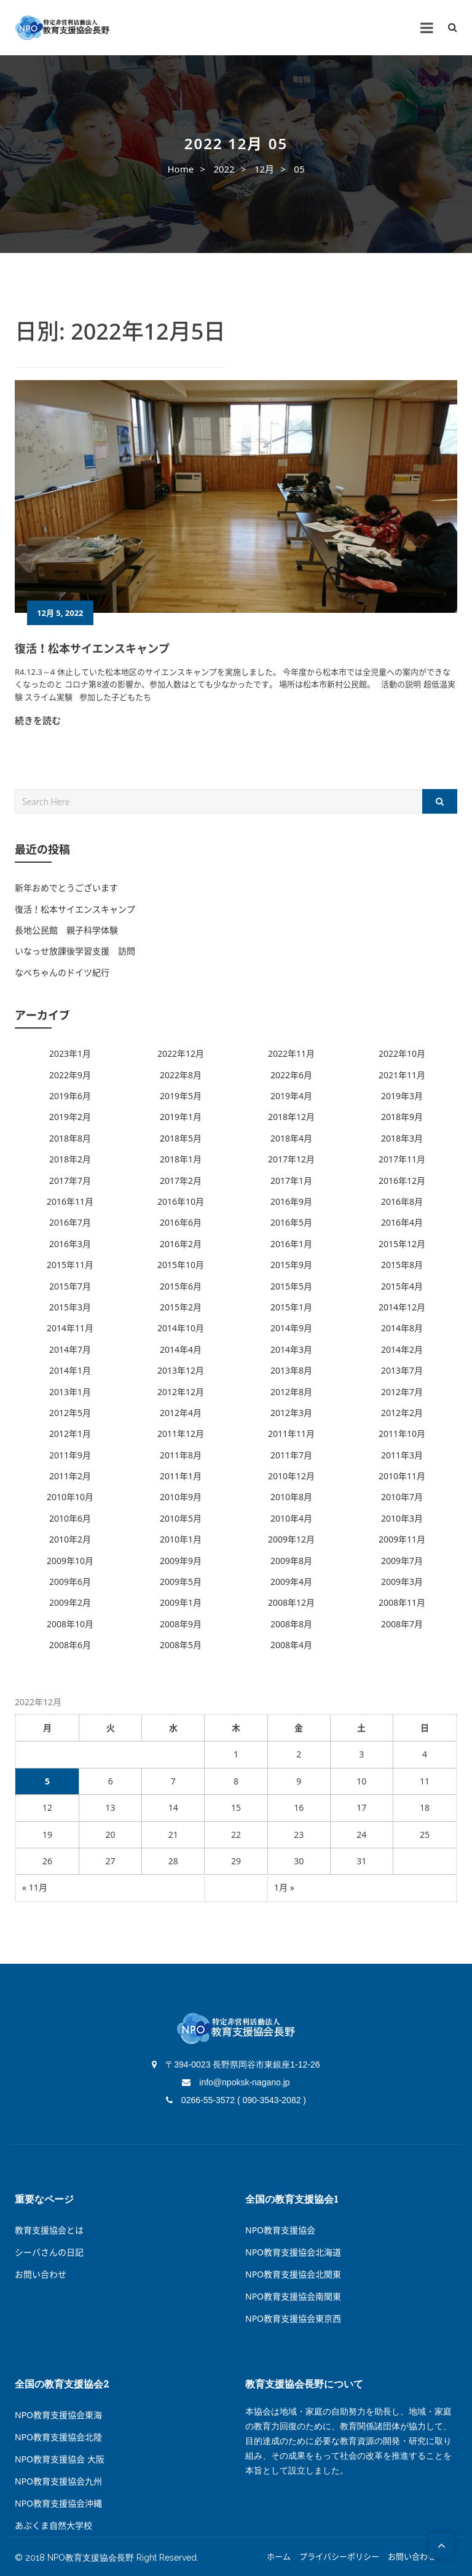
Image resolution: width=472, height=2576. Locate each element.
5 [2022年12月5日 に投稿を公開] (47, 1781)
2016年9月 (291, 1201)
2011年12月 (180, 1433)
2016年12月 (402, 1180)
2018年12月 (291, 1117)
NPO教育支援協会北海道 (293, 2252)
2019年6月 (70, 1096)
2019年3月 (402, 1096)
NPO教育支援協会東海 (58, 2415)
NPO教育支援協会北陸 (58, 2437)
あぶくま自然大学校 (53, 2525)
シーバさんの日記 (49, 2252)
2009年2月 (70, 1602)
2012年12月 (180, 1392)
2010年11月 (402, 1476)
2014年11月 (70, 1328)
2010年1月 (181, 1539)
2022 (223, 169)
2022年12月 (180, 1053)
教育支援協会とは (49, 2230)
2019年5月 (181, 1096)
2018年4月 (291, 1138)
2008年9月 (181, 1624)
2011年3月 (402, 1455)
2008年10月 (70, 1624)
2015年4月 (402, 1286)
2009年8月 (291, 1560)
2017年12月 (291, 1159)
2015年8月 (402, 1264)
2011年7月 (291, 1455)
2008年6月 (70, 1645)
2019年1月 (181, 1117)
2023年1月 (70, 1053)
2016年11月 (70, 1201)
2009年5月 (181, 1581)
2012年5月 (70, 1412)
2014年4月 (181, 1349)
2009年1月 (181, 1602)
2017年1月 (291, 1180)
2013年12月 (180, 1370)
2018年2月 (70, 1159)
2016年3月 (70, 1244)
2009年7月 (402, 1560)
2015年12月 (402, 1244)
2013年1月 (70, 1392)
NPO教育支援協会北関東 (293, 2274)
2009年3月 (402, 1581)
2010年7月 (402, 1497)
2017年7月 (70, 1180)
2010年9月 (181, 1497)
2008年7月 (402, 1624)
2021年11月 (402, 1075)
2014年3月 (291, 1349)
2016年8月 (402, 1201)
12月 (264, 169)
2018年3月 (402, 1138)
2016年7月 (70, 1222)
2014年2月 (402, 1349)
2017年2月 (181, 1180)
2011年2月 (70, 1476)
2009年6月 (70, 1581)
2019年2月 (70, 1117)
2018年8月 (70, 1138)
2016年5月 (291, 1222)
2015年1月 (291, 1307)
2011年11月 (291, 1433)
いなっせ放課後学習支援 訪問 (75, 951)
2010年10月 (70, 1497)
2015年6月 (181, 1286)
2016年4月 (402, 1222)
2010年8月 (291, 1497)
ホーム (279, 2557)
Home (180, 169)
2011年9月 (70, 1455)
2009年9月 (181, 1560)
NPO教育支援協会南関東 (293, 2296)
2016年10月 (180, 1201)
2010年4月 (291, 1518)
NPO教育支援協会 (280, 2230)
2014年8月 (402, 1328)
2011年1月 (181, 1476)
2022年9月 (70, 1075)
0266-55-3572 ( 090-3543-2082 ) (236, 2100)
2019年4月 (291, 1096)
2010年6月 (70, 1518)
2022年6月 (291, 1075)
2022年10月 (402, 1053)
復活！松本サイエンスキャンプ (92, 648)
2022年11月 (291, 1053)
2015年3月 (70, 1307)
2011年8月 (181, 1455)
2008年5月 (181, 1645)
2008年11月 (402, 1602)
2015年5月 (291, 1286)
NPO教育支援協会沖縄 (58, 2503)
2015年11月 (70, 1264)
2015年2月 (181, 1307)
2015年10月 (180, 1264)
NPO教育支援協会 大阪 (59, 2459)
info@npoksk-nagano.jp (235, 2082)
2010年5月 (181, 1518)
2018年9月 (402, 1117)
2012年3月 (291, 1412)
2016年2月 (181, 1244)
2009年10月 (70, 1560)
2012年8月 (291, 1392)
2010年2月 (70, 1539)
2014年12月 (402, 1307)
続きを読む (38, 720)
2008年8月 (291, 1624)
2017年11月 (402, 1159)
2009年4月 (291, 1581)
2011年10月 (402, 1433)
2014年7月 (70, 1349)
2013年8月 (291, 1370)
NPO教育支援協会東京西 (293, 2318)
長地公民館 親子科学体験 (66, 930)
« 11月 (34, 1887)
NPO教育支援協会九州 (58, 2481)
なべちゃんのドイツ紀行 (62, 972)
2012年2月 (402, 1412)
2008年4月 (291, 1645)
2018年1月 (181, 1159)
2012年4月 (181, 1412)
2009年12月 (291, 1539)
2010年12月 (291, 1476)
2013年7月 (402, 1370)
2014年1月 (70, 1370)
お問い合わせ (40, 2274)
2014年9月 (291, 1328)
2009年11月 (402, 1539)
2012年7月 (402, 1392)
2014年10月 (180, 1328)
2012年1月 (70, 1433)
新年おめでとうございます (66, 887)
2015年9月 (291, 1264)
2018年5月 (181, 1138)
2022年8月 (181, 1075)
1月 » (284, 1887)
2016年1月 (291, 1244)
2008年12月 (291, 1602)
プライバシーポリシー (339, 2557)
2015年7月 (70, 1286)
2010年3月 (402, 1518)
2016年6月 (181, 1222)
